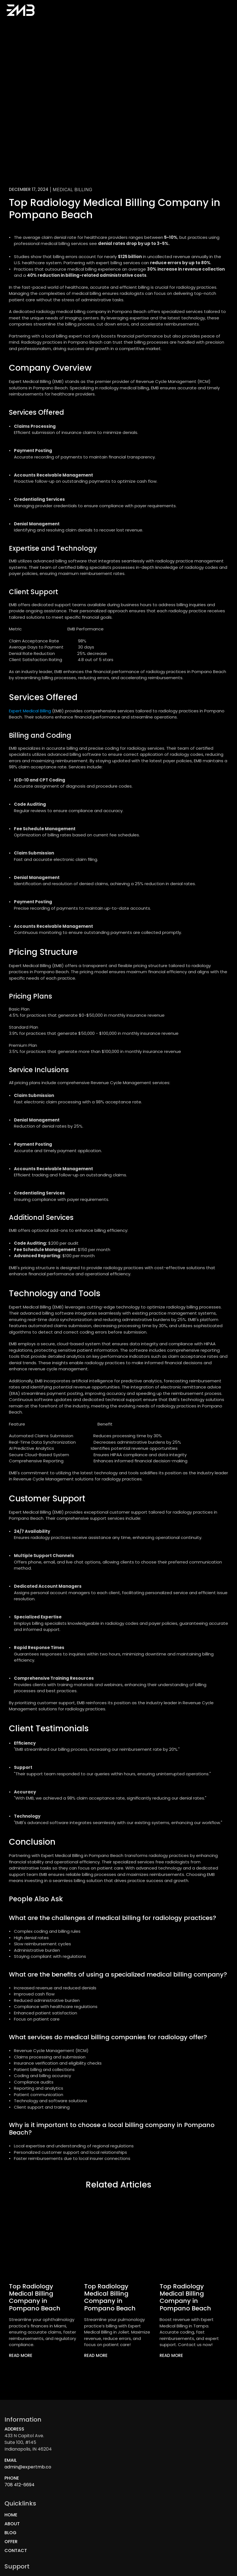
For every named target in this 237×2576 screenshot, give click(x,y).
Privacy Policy (138, 2505)
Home (78, 15)
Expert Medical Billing (30, 722)
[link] (24, 2366)
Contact (133, 15)
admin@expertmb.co (32, 2478)
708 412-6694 (24, 2495)
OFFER (126, 2469)
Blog (113, 15)
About (96, 15)
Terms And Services (143, 2514)
